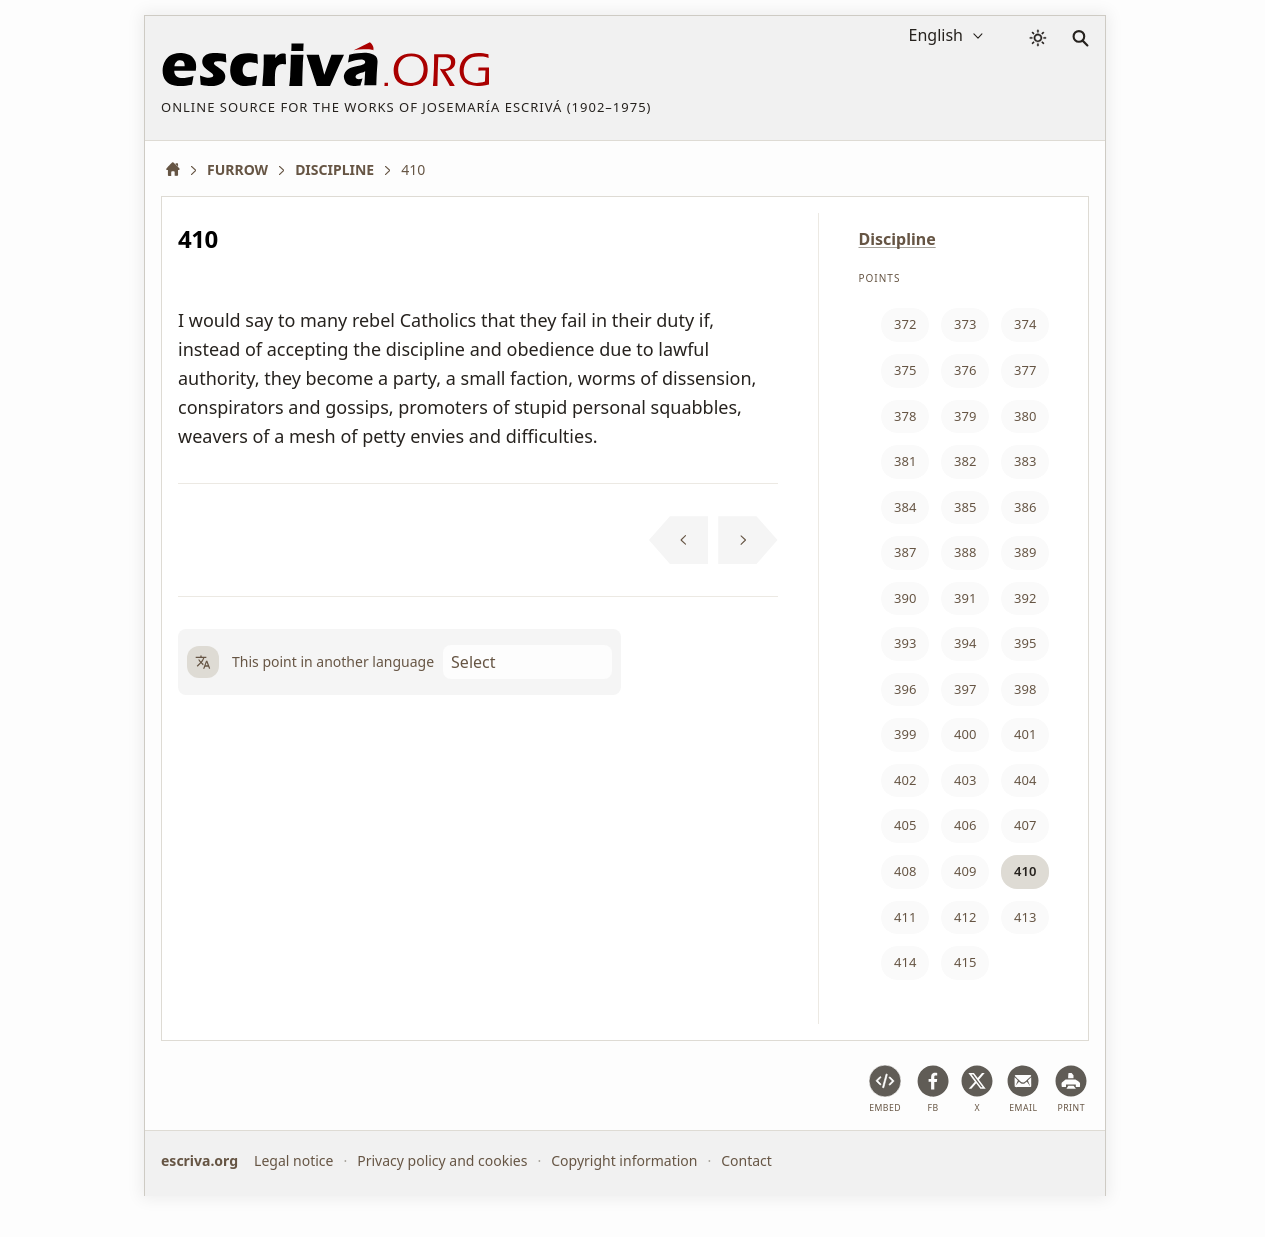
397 (965, 689)
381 (905, 461)
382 (965, 461)
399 (905, 734)
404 (1025, 780)
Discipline (897, 239)
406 (965, 825)
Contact (746, 1160)
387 (905, 552)
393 (905, 643)
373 (965, 324)
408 (905, 871)
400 (965, 734)
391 (965, 598)
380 (1025, 416)
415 (965, 962)
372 (905, 324)
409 (965, 871)
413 (1025, 917)
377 (1025, 370)
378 (905, 416)
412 (965, 917)
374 (1025, 324)
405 (905, 825)
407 (1025, 825)
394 (965, 643)
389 (1025, 552)
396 (905, 689)
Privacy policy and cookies (442, 1160)
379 (965, 416)
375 (905, 370)
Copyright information (624, 1160)
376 (965, 370)
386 (1025, 507)
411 (905, 917)
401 (1025, 734)
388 (965, 552)
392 (1025, 598)
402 (905, 780)
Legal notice (293, 1160)
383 (1025, 461)
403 (965, 780)
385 (965, 507)
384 (905, 507)
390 (905, 598)
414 (905, 962)
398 (1025, 689)
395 (1025, 643)
